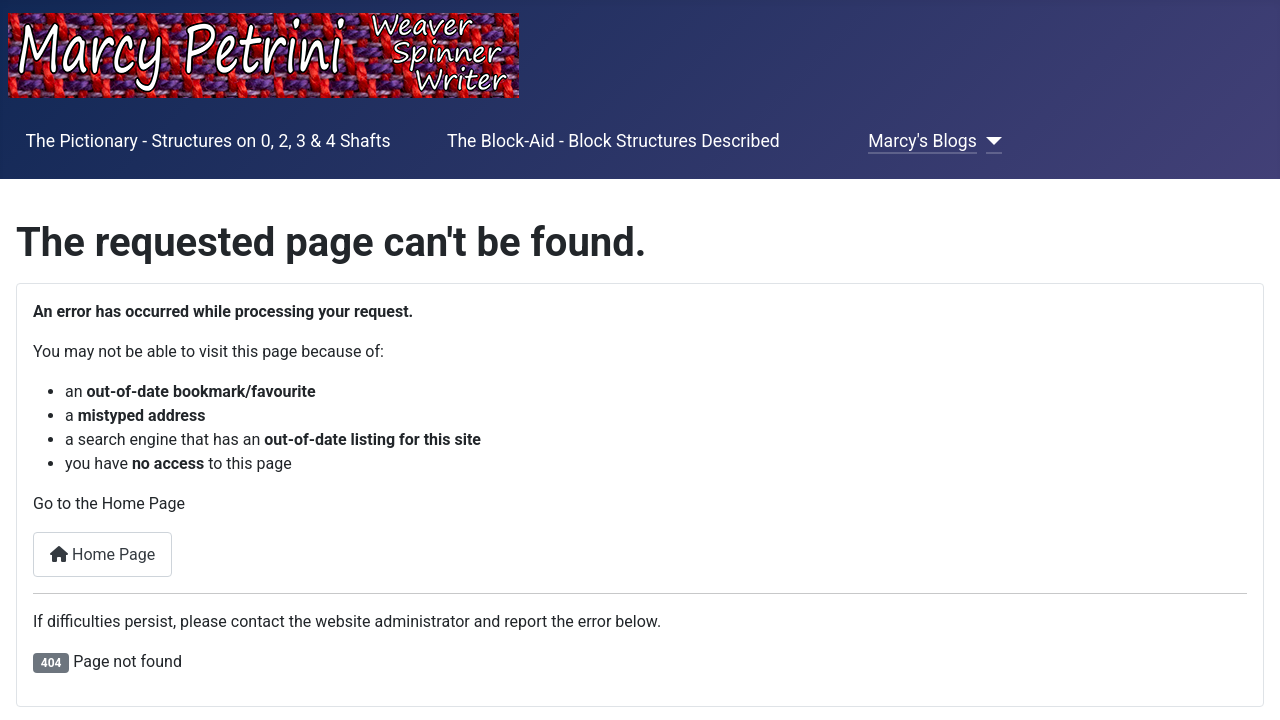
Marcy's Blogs (922, 141)
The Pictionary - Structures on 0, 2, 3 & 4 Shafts (208, 141)
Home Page (102, 554)
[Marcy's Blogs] (989, 141)
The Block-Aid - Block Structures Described (613, 141)
